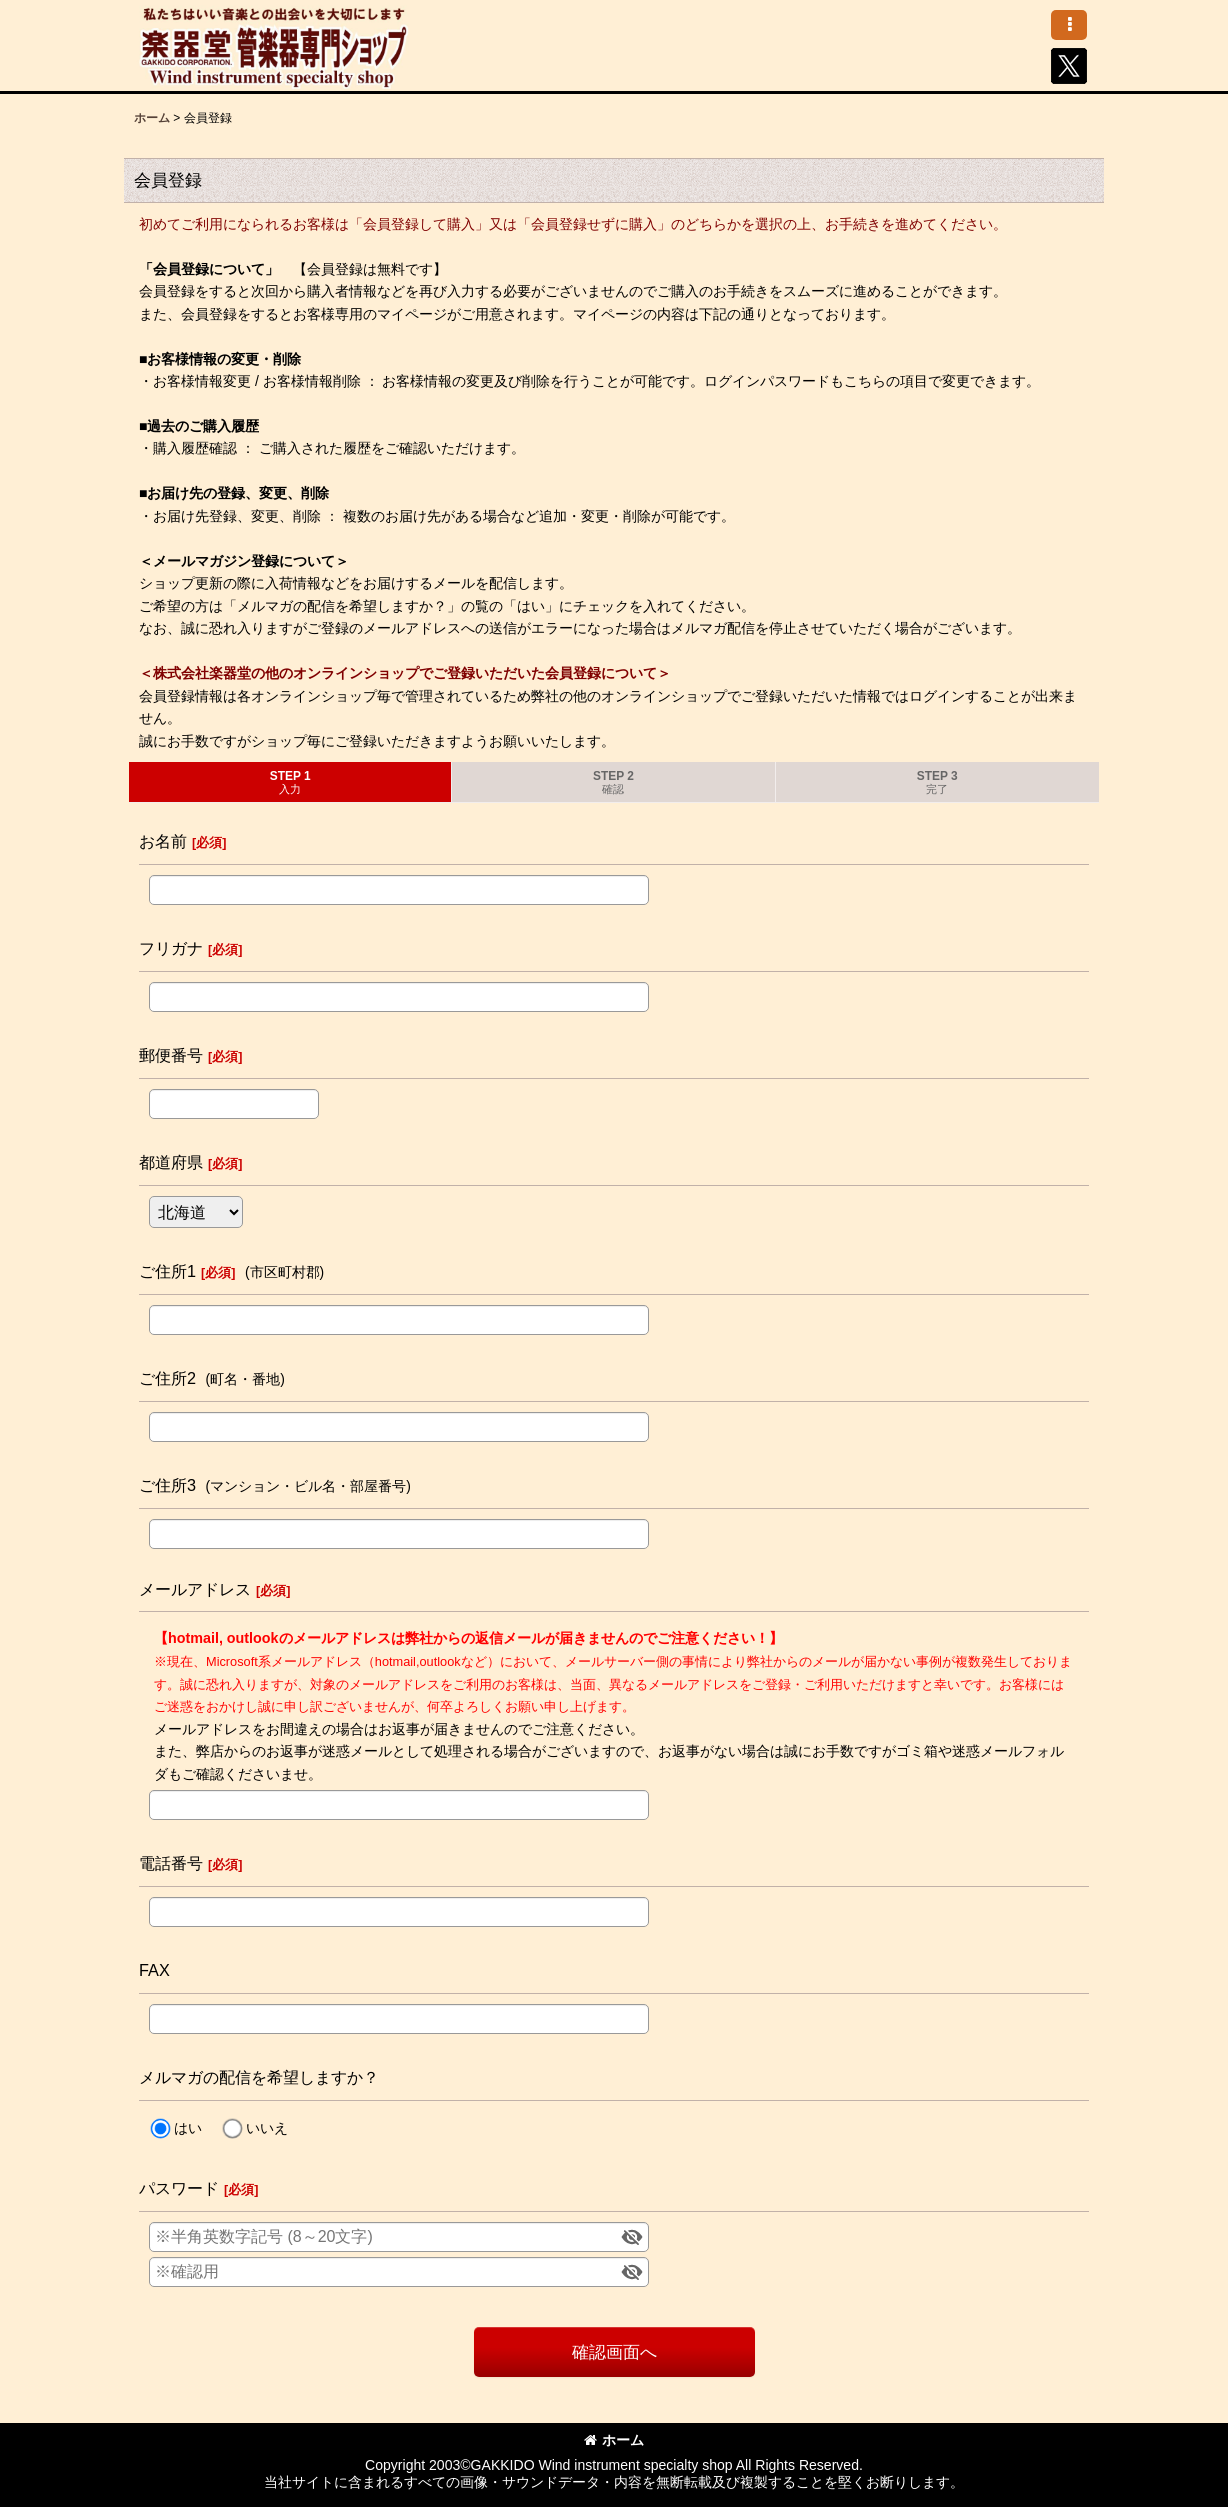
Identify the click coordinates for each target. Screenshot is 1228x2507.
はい (188, 2128)
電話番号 (171, 1863)
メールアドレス (195, 1589)
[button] (1069, 25)
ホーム (614, 2440)
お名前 (163, 841)
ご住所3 (167, 1485)
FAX (154, 1970)
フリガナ (171, 948)
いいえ (267, 2128)
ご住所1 (167, 1271)
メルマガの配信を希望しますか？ (259, 2077)
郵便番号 (171, 1055)
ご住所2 (167, 1378)
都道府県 (171, 1162)
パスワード (179, 2188)
